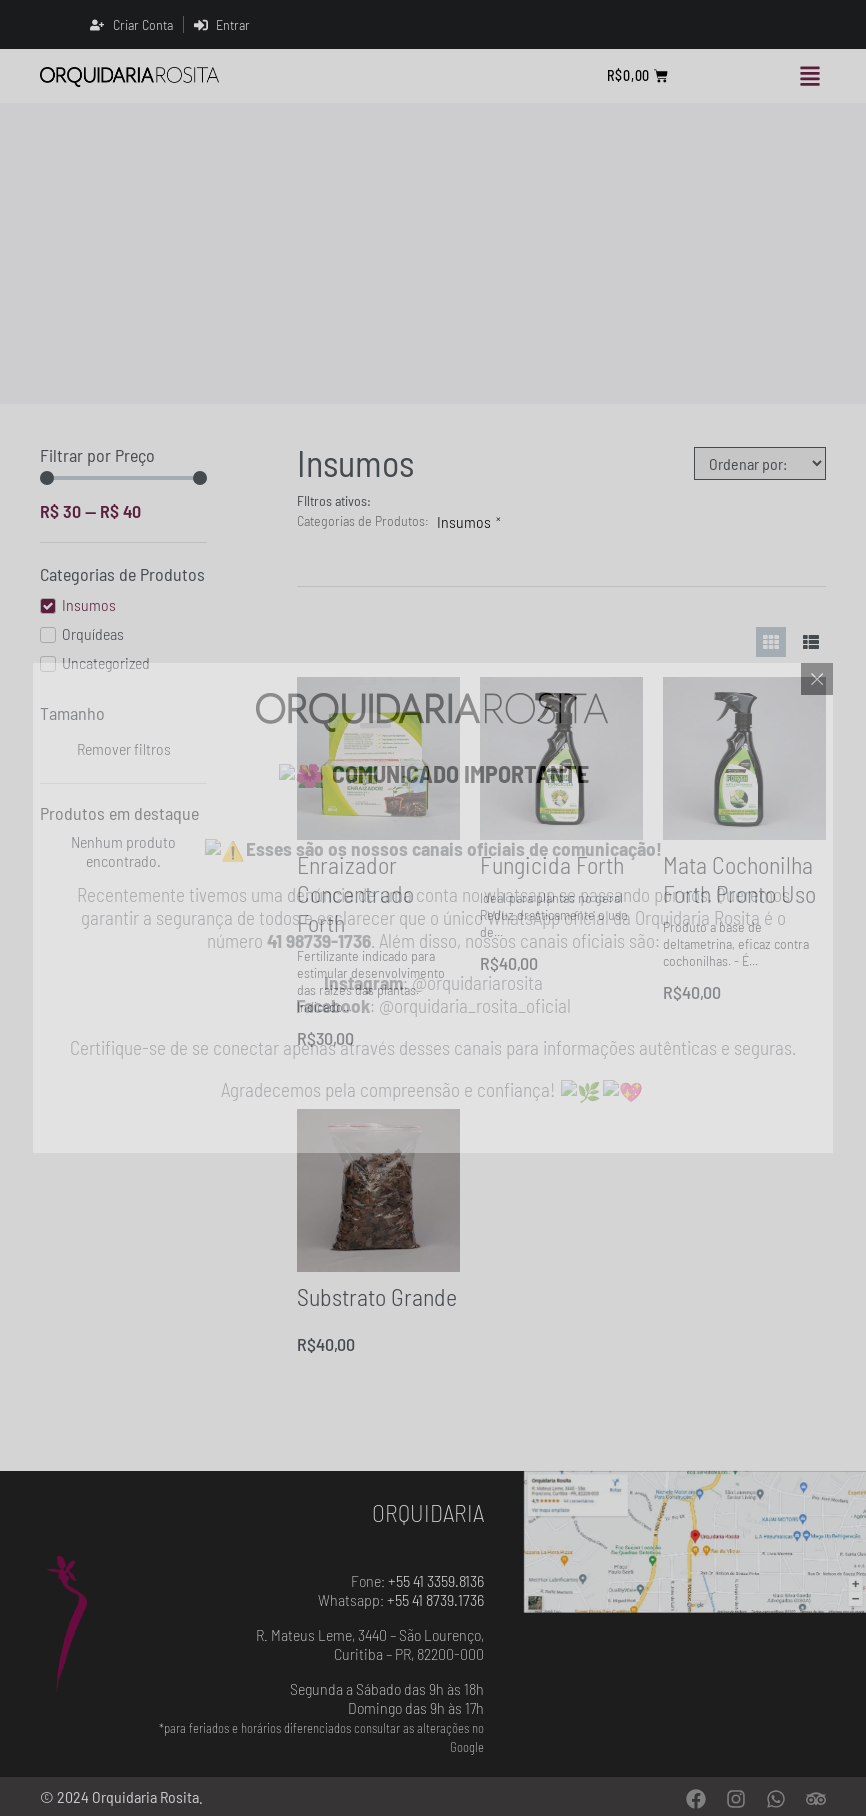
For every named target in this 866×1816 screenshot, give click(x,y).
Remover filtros (124, 748)
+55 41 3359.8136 (436, 1580)
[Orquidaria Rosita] (130, 76)
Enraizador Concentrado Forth (355, 893)
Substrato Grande (377, 1296)
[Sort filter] (760, 463)
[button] (809, 76)
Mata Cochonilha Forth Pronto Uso (739, 879)
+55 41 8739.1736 (435, 1599)
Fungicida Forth (552, 864)
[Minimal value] (123, 478)
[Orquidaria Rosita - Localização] (695, 1542)
